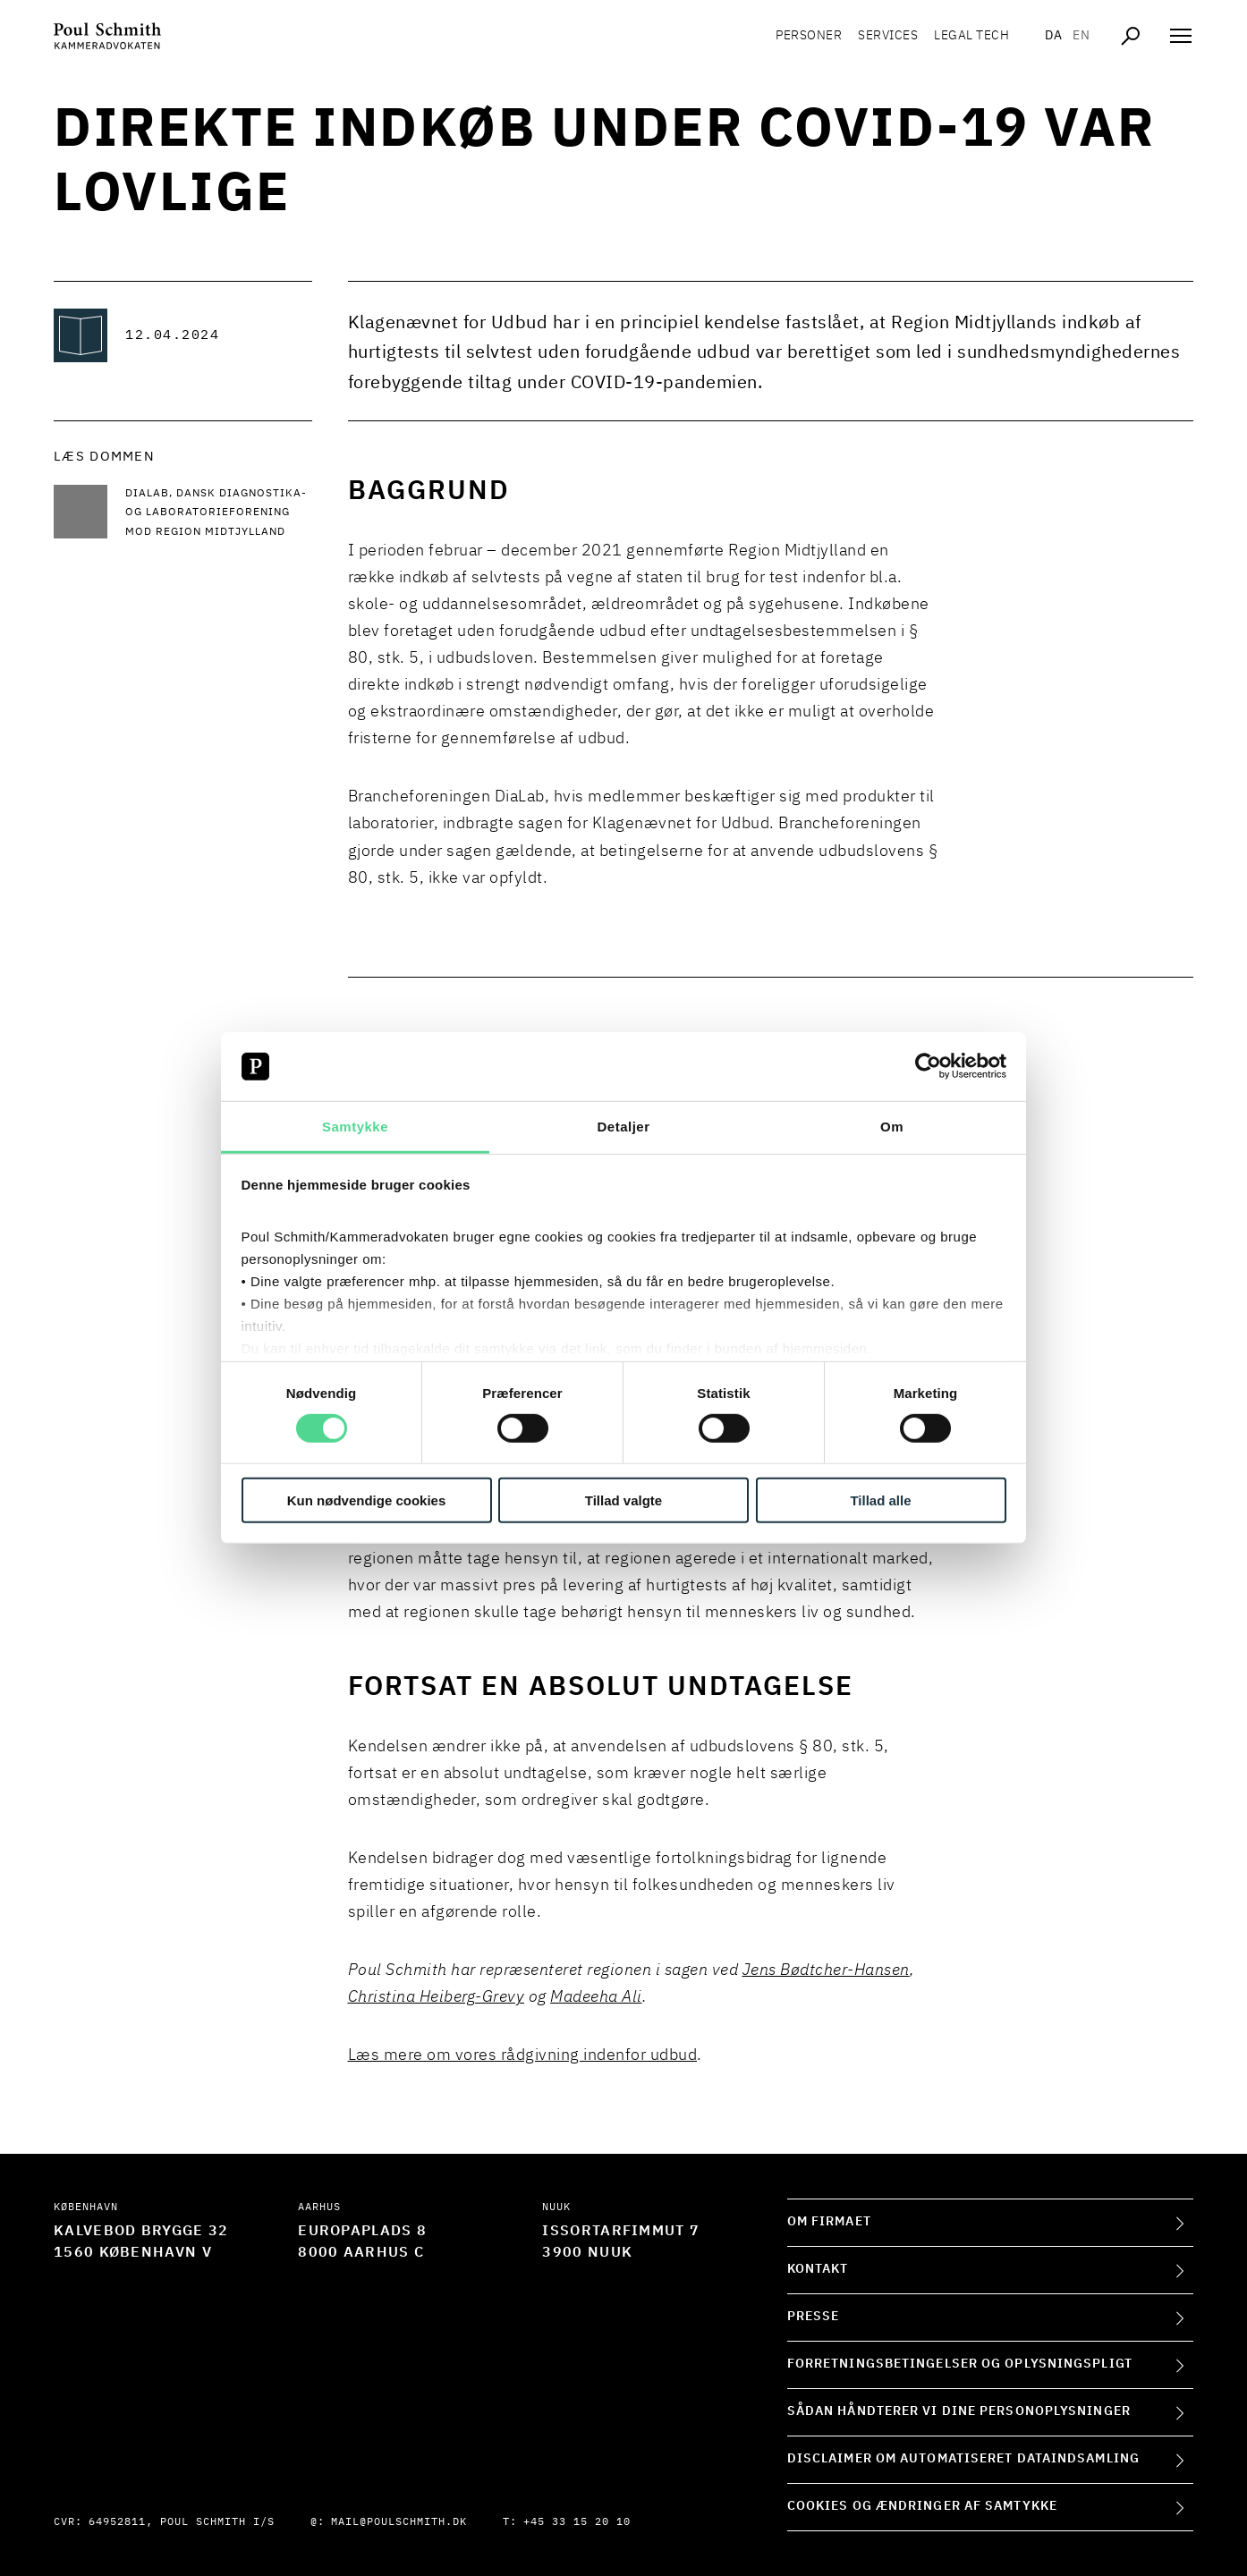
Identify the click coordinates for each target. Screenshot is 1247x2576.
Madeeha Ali (596, 1997)
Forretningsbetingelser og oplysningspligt (959, 2364)
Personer (809, 36)
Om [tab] (891, 1126)
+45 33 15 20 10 (577, 2522)
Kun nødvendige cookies (366, 1499)
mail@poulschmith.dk (399, 2522)
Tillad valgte (623, 1499)
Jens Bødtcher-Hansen (826, 1970)
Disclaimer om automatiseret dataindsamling (963, 2459)
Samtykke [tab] (355, 1126)
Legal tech (971, 36)
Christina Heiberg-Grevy (436, 1997)
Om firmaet (829, 2222)
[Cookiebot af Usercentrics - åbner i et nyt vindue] (928, 1066)
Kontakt (818, 2269)
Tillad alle (880, 1499)
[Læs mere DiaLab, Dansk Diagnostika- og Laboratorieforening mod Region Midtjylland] (218, 514)
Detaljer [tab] (623, 1126)
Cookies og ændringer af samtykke (922, 2506)
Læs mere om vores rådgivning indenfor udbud (523, 2055)
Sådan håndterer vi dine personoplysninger (959, 2411)
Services (888, 36)
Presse (813, 2316)
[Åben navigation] (1180, 35)
